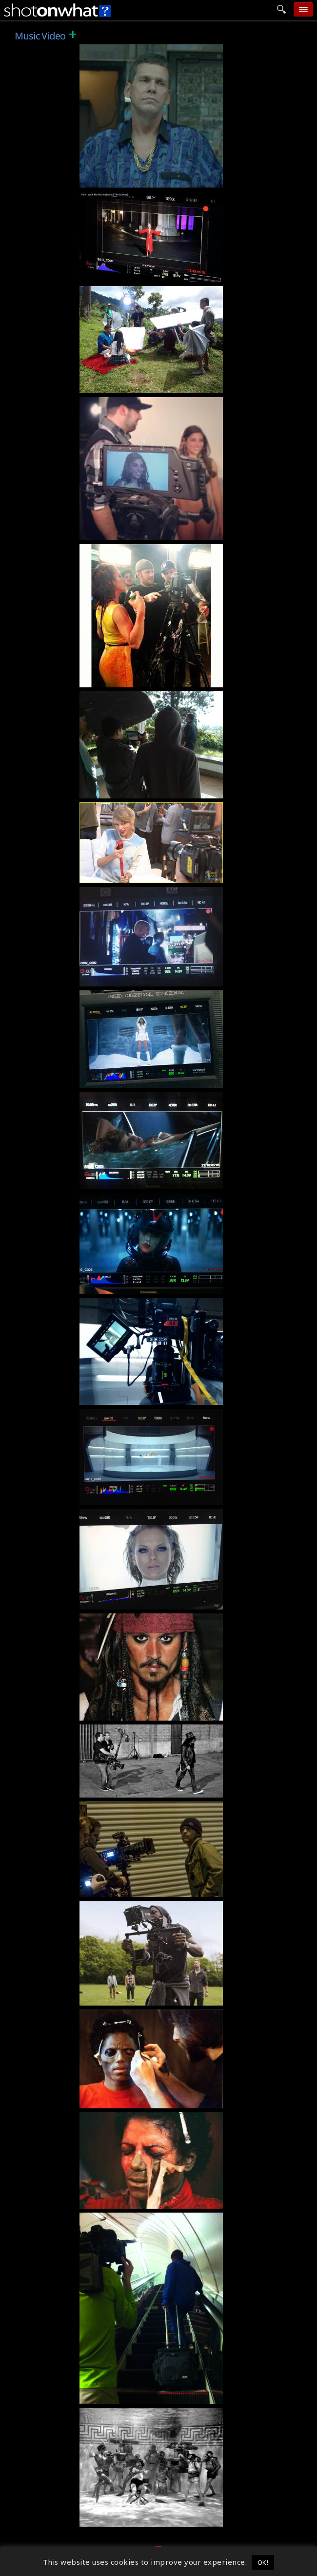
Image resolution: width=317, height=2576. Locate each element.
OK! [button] (263, 2562)
